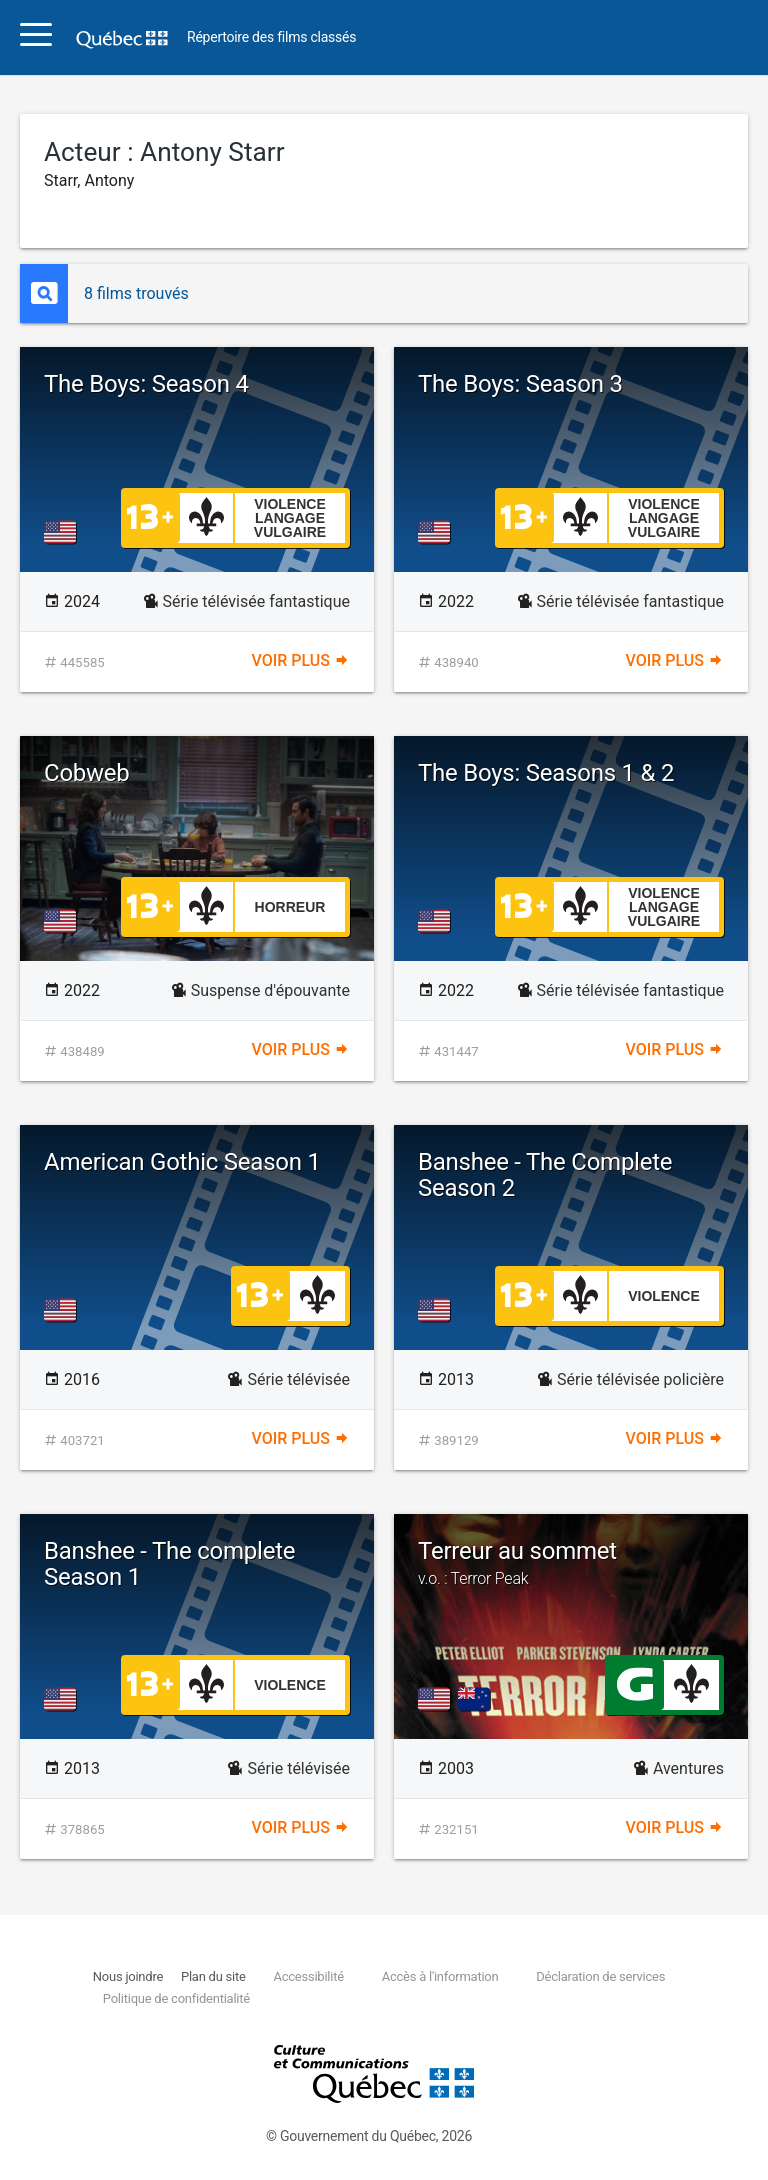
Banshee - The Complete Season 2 (545, 1175)
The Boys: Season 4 (146, 384)
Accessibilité (308, 1976)
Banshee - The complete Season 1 (169, 1564)
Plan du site (213, 1976)
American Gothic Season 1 (182, 1162)
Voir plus (301, 660)
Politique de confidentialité (176, 1998)
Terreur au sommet (571, 1563)
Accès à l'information (440, 1976)
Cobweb (87, 773)
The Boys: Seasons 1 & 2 (546, 773)
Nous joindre (128, 1976)
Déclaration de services (600, 1976)
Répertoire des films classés (271, 37)
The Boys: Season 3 (520, 384)
